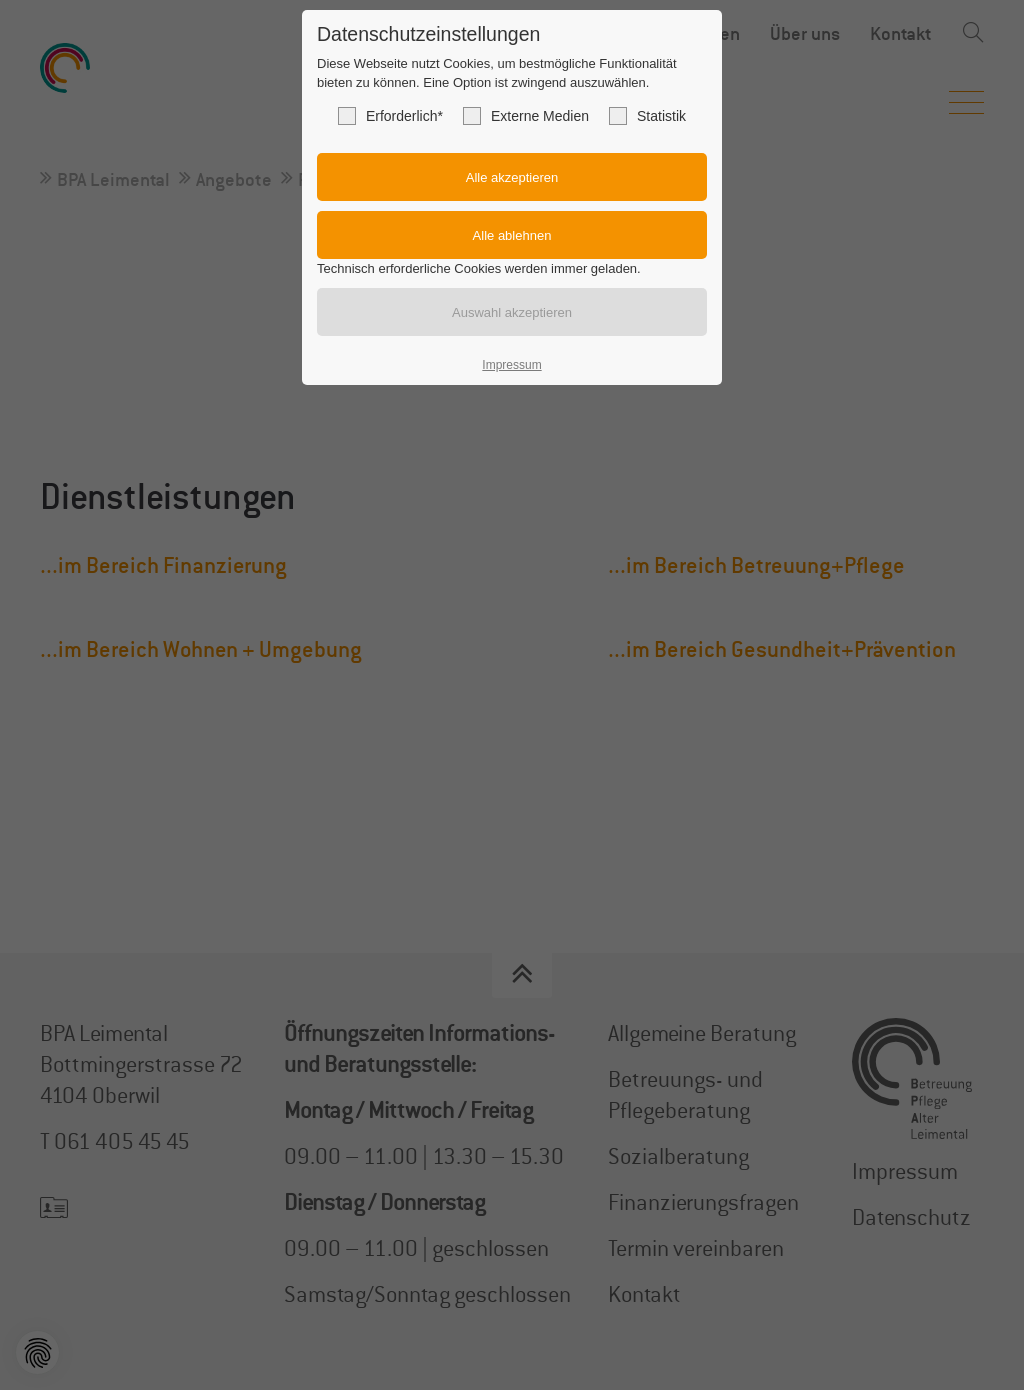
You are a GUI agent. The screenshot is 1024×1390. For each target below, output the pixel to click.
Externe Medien (526, 116)
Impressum (511, 365)
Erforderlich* (390, 116)
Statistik (647, 116)
